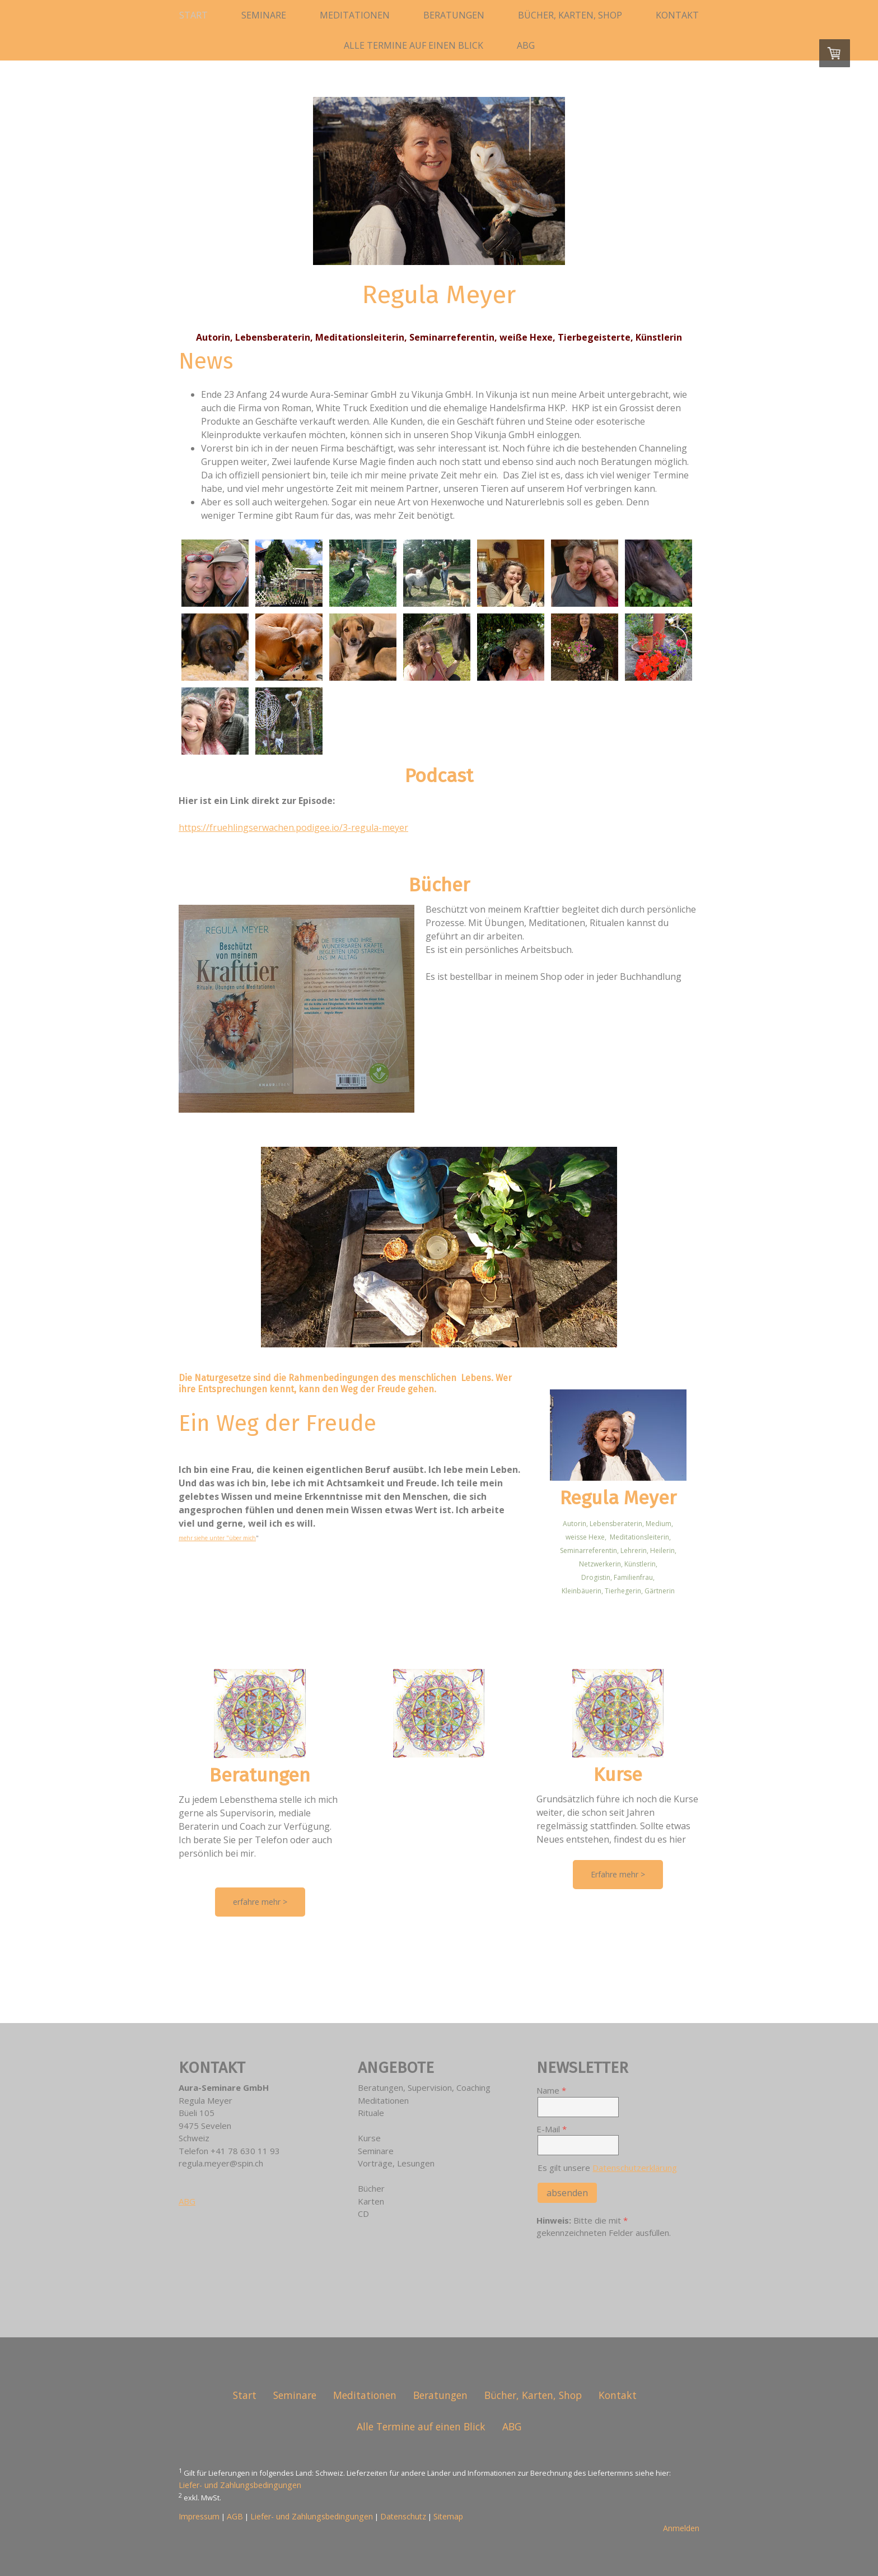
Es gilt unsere (607, 2167)
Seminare (263, 15)
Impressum (199, 2516)
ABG (526, 45)
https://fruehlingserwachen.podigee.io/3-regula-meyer (293, 827)
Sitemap (448, 2516)
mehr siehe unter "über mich (217, 1538)
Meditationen (355, 15)
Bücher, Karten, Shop (570, 15)
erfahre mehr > (260, 1901)
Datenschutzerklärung (634, 2167)
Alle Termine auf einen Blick (413, 45)
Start (193, 15)
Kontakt (677, 15)
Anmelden (681, 2528)
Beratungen (453, 15)
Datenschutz (403, 2516)
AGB (235, 2516)
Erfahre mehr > (618, 1874)
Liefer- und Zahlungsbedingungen (240, 2485)
